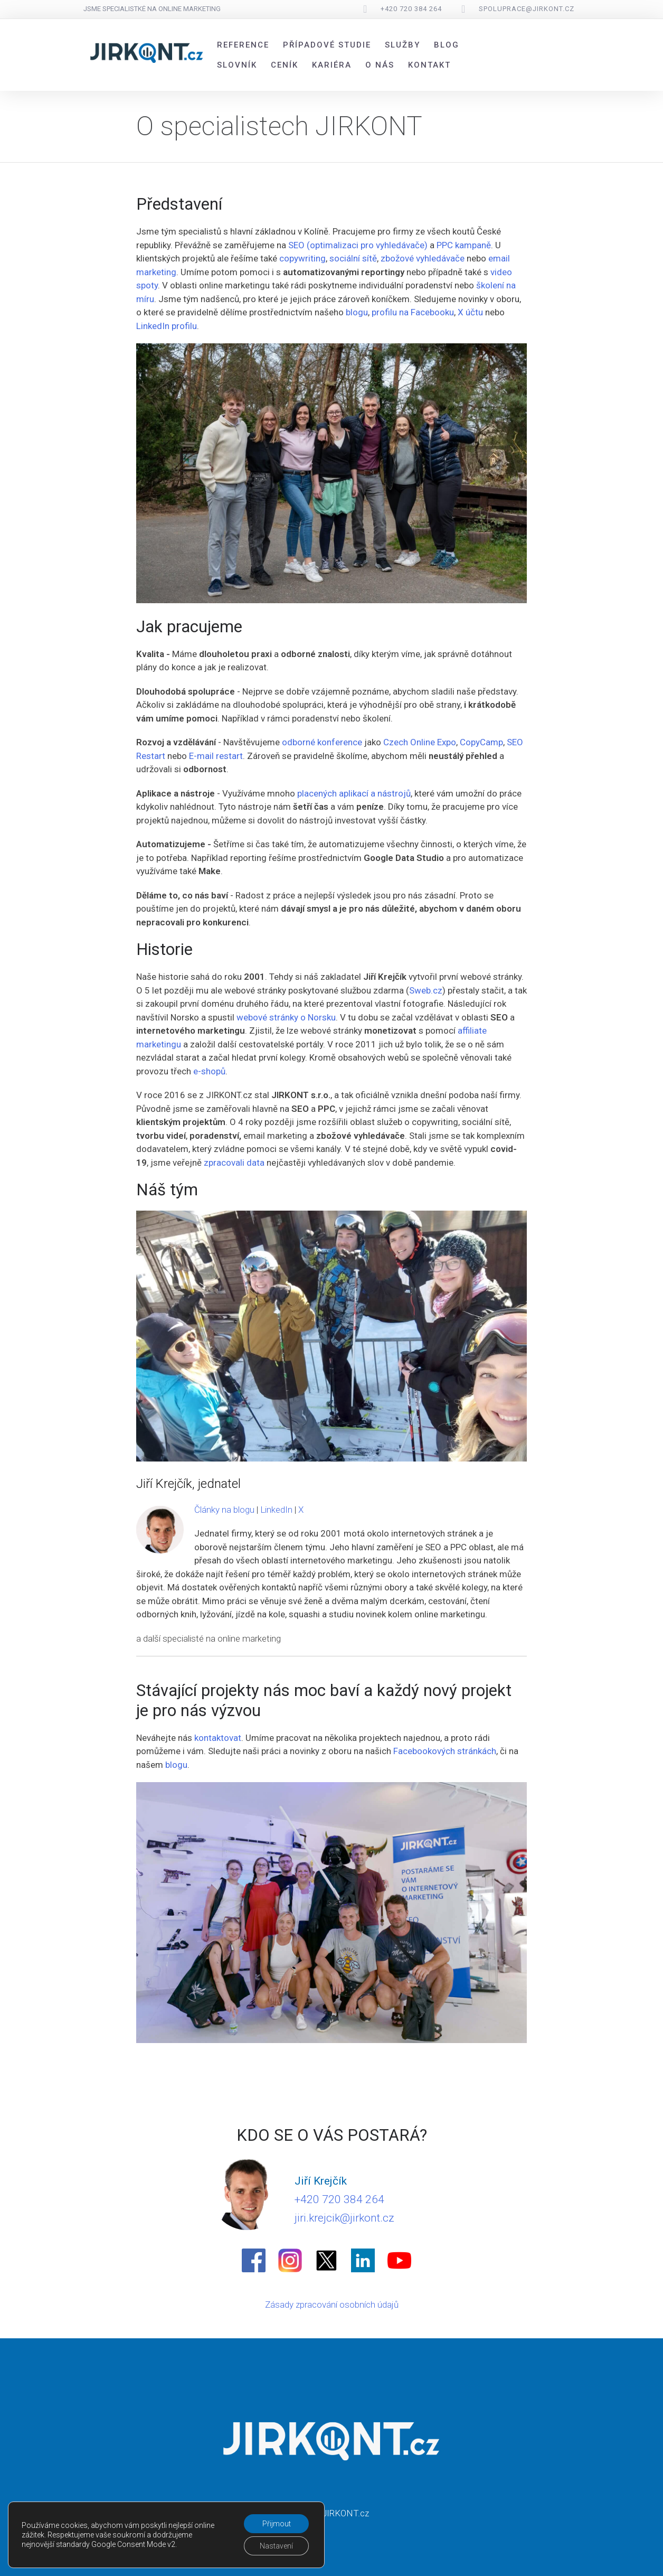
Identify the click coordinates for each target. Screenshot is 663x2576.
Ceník (284, 65)
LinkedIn (276, 1509)
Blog (446, 45)
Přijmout (276, 2523)
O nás (379, 65)
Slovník (237, 65)
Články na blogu (224, 1509)
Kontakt (429, 65)
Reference (243, 45)
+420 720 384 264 (411, 9)
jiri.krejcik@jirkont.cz (344, 2218)
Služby (402, 45)
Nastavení (276, 2546)
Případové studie (327, 45)
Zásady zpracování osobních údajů (332, 2304)
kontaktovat (217, 1737)
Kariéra (332, 65)
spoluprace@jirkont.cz (526, 9)
